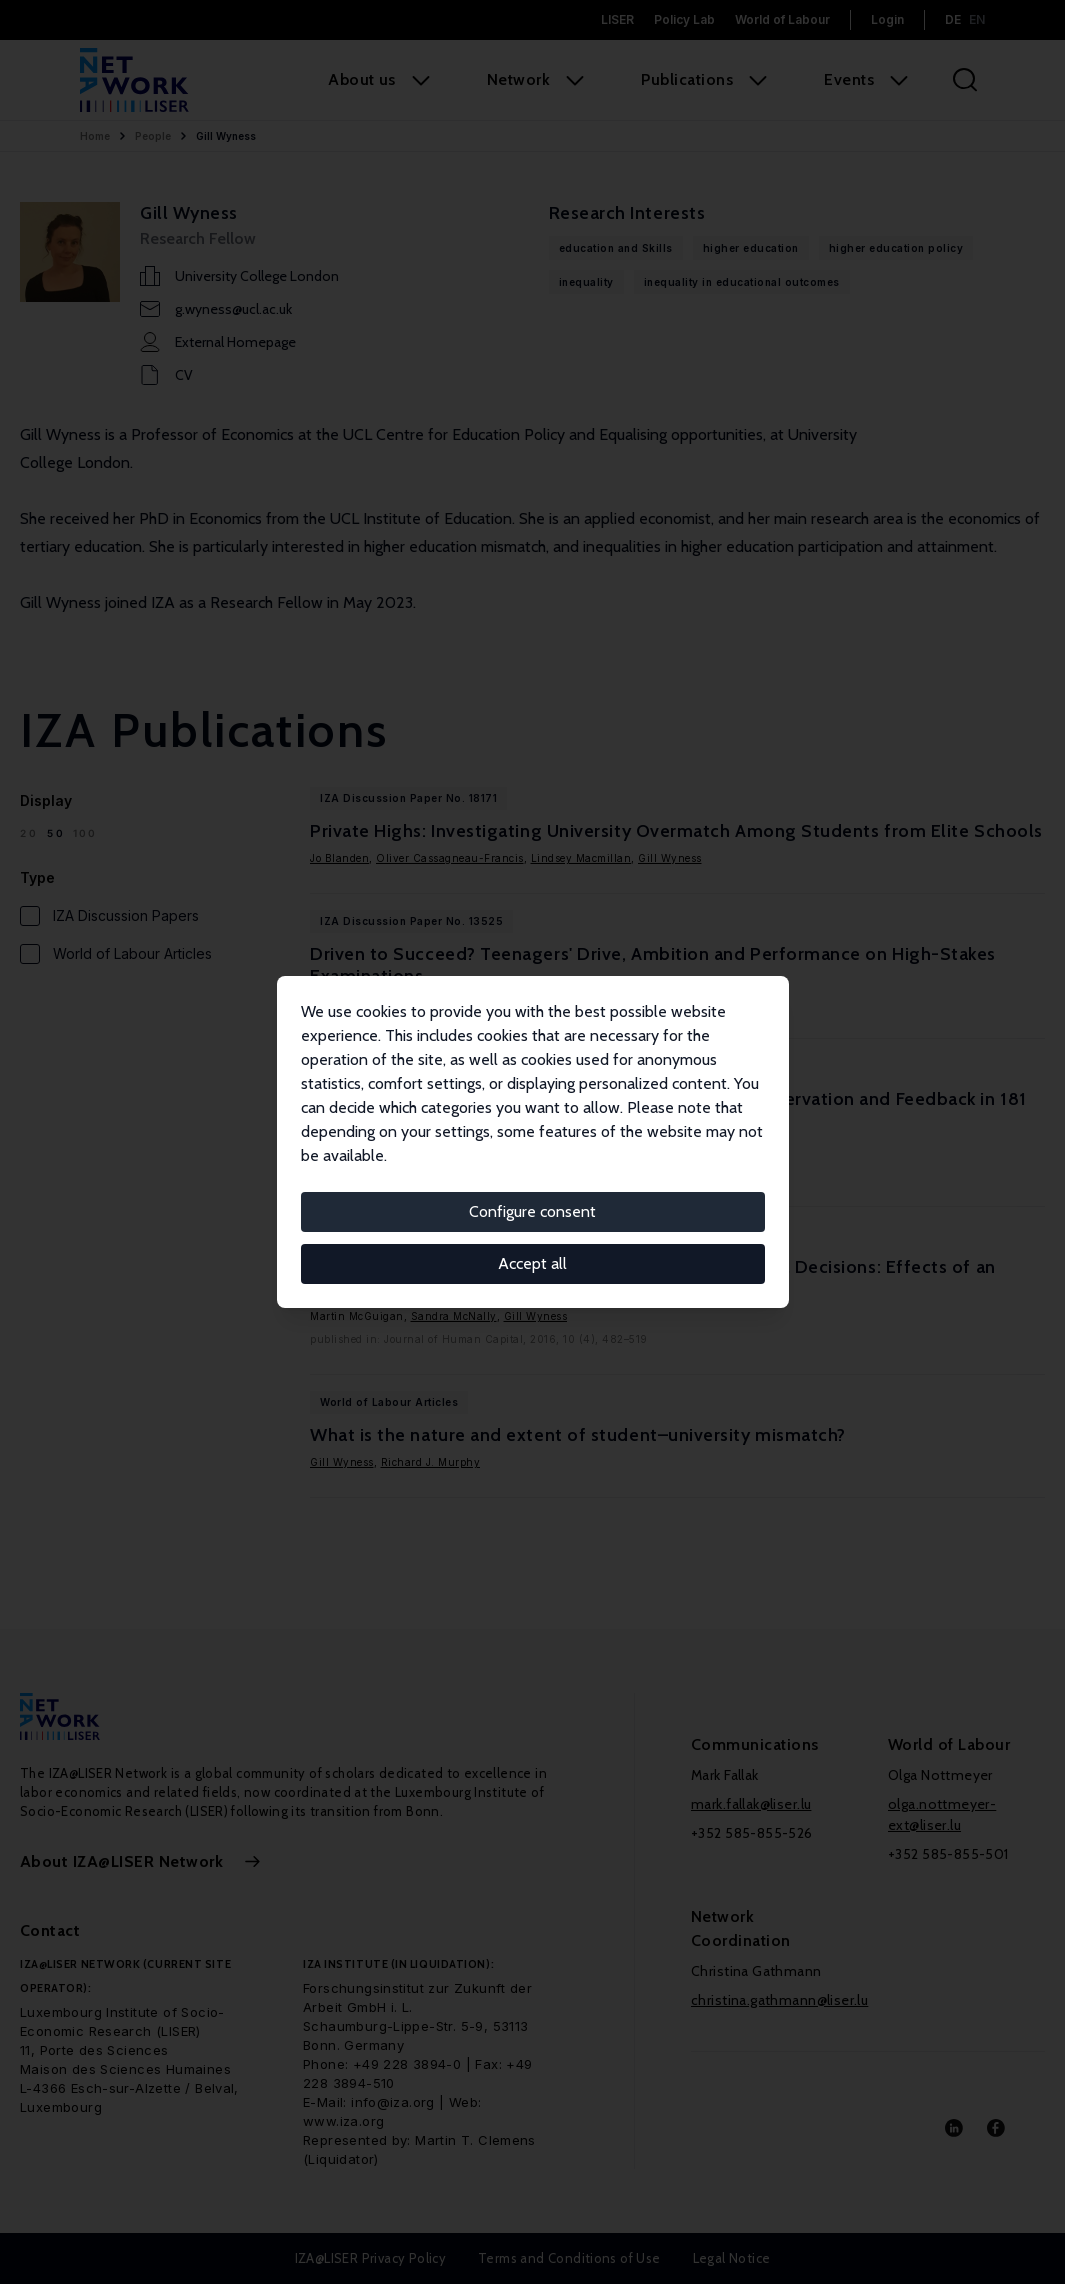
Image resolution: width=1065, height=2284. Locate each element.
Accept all (532, 1263)
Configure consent (532, 1211)
